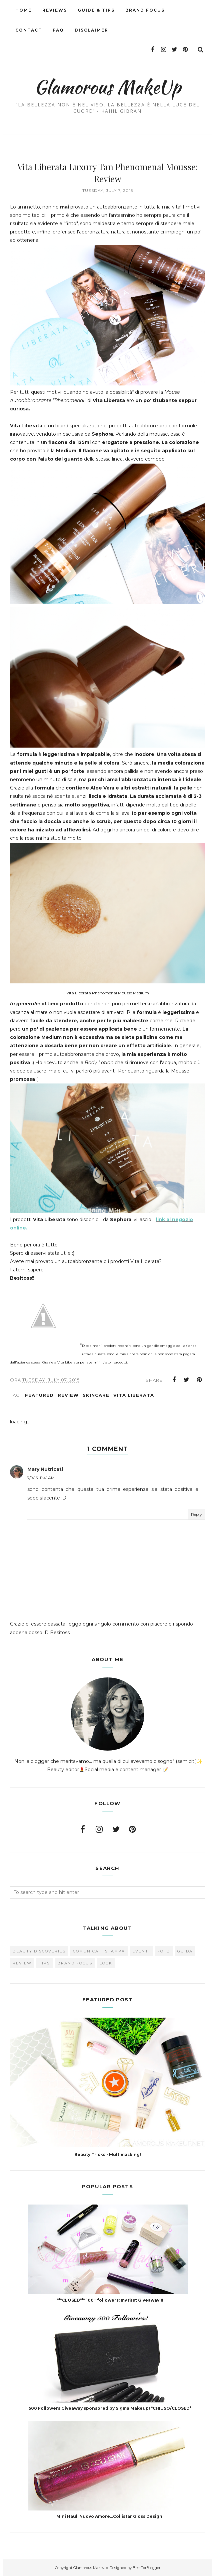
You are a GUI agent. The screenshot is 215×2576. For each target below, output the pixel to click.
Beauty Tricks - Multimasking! (107, 2154)
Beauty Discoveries (39, 1951)
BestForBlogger (146, 2567)
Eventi (141, 1951)
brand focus (74, 1963)
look (106, 1963)
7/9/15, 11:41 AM (41, 1477)
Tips (44, 1963)
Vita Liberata (133, 1394)
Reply (196, 1513)
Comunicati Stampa (99, 1951)
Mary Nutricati (45, 1469)
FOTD (163, 1951)
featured (39, 1394)
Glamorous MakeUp (107, 86)
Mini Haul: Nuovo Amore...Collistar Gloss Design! (110, 2515)
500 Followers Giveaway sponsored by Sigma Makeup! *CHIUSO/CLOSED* (110, 2407)
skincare (96, 1394)
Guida (185, 1951)
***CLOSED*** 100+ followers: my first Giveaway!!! (110, 2299)
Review (68, 1394)
